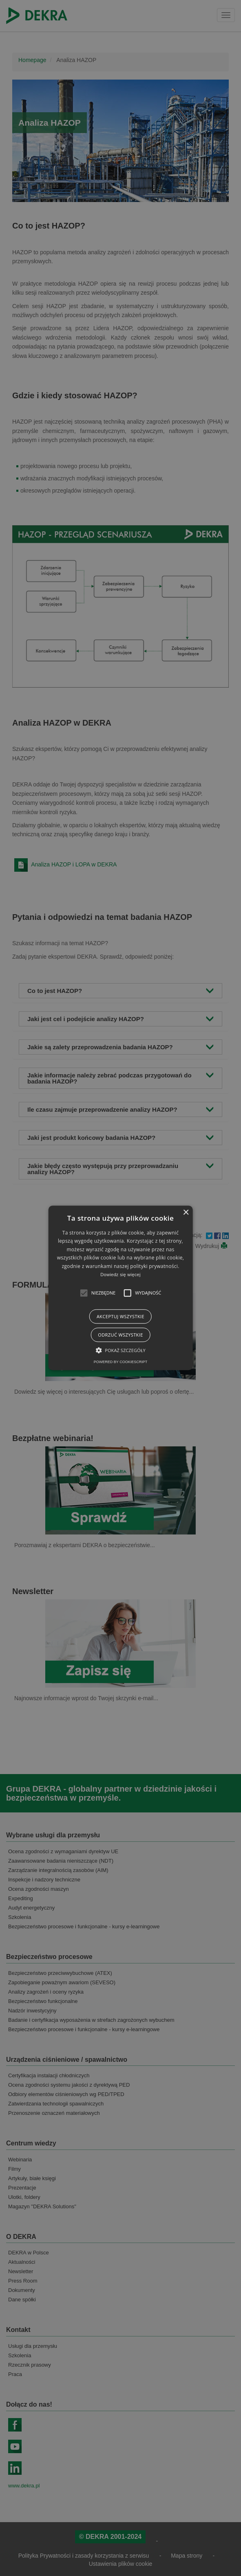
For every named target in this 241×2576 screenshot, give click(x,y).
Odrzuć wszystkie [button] (120, 1335)
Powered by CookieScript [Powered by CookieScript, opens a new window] (120, 1362)
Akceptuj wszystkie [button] (120, 1317)
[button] (84, 1293)
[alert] (120, 1288)
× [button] (186, 1213)
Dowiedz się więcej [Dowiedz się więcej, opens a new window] (120, 1274)
